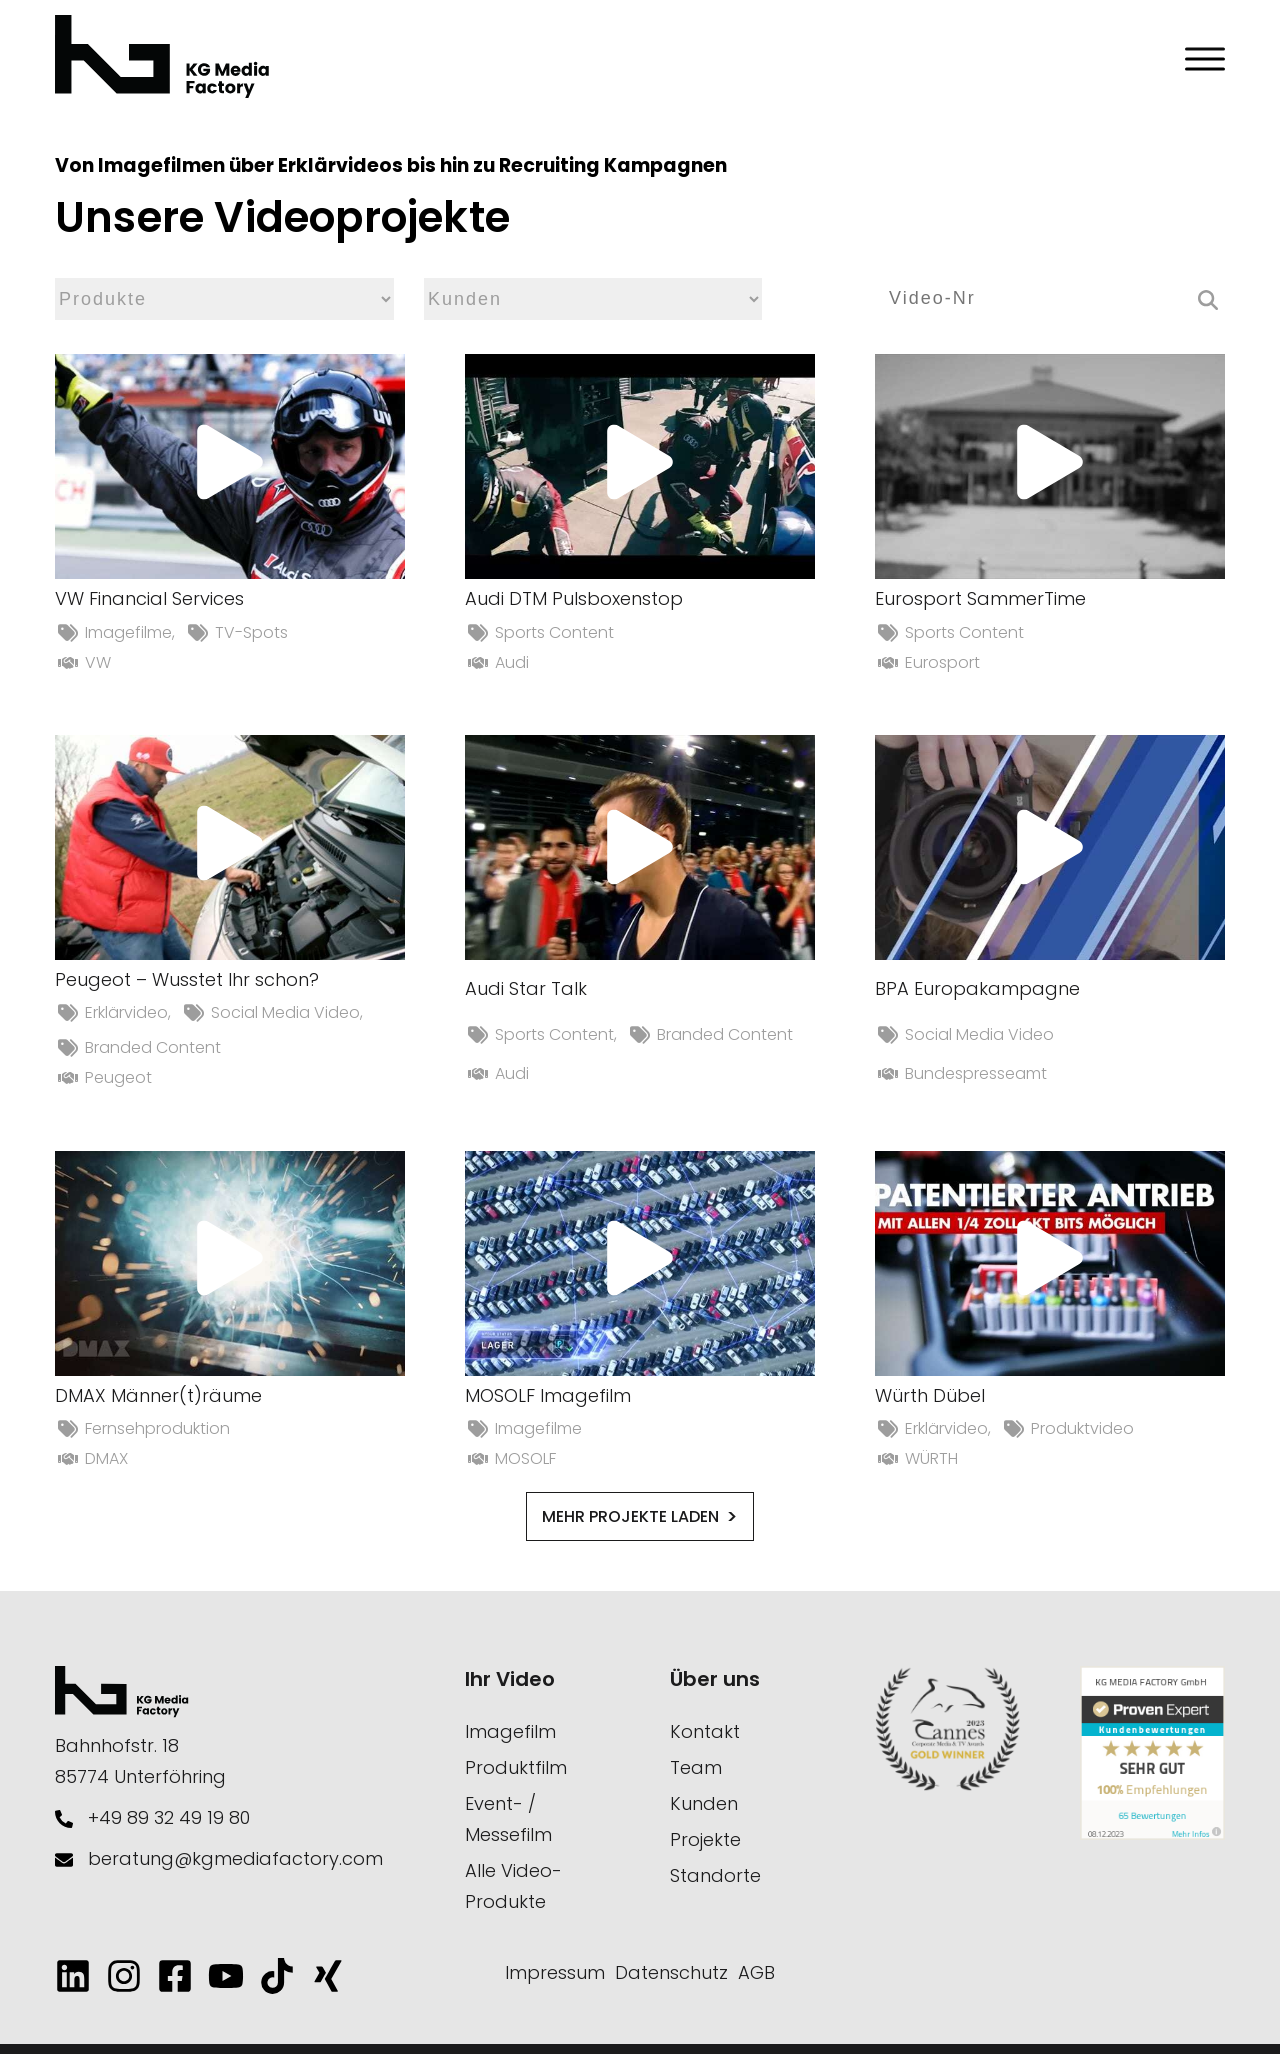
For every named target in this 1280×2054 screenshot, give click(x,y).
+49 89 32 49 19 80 (169, 1817)
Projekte (705, 1839)
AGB (756, 1972)
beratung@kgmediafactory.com (235, 1858)
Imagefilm (510, 1731)
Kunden (704, 1803)
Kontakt (705, 1731)
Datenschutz (671, 1972)
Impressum (555, 1972)
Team (696, 1767)
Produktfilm (516, 1767)
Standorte (715, 1875)
